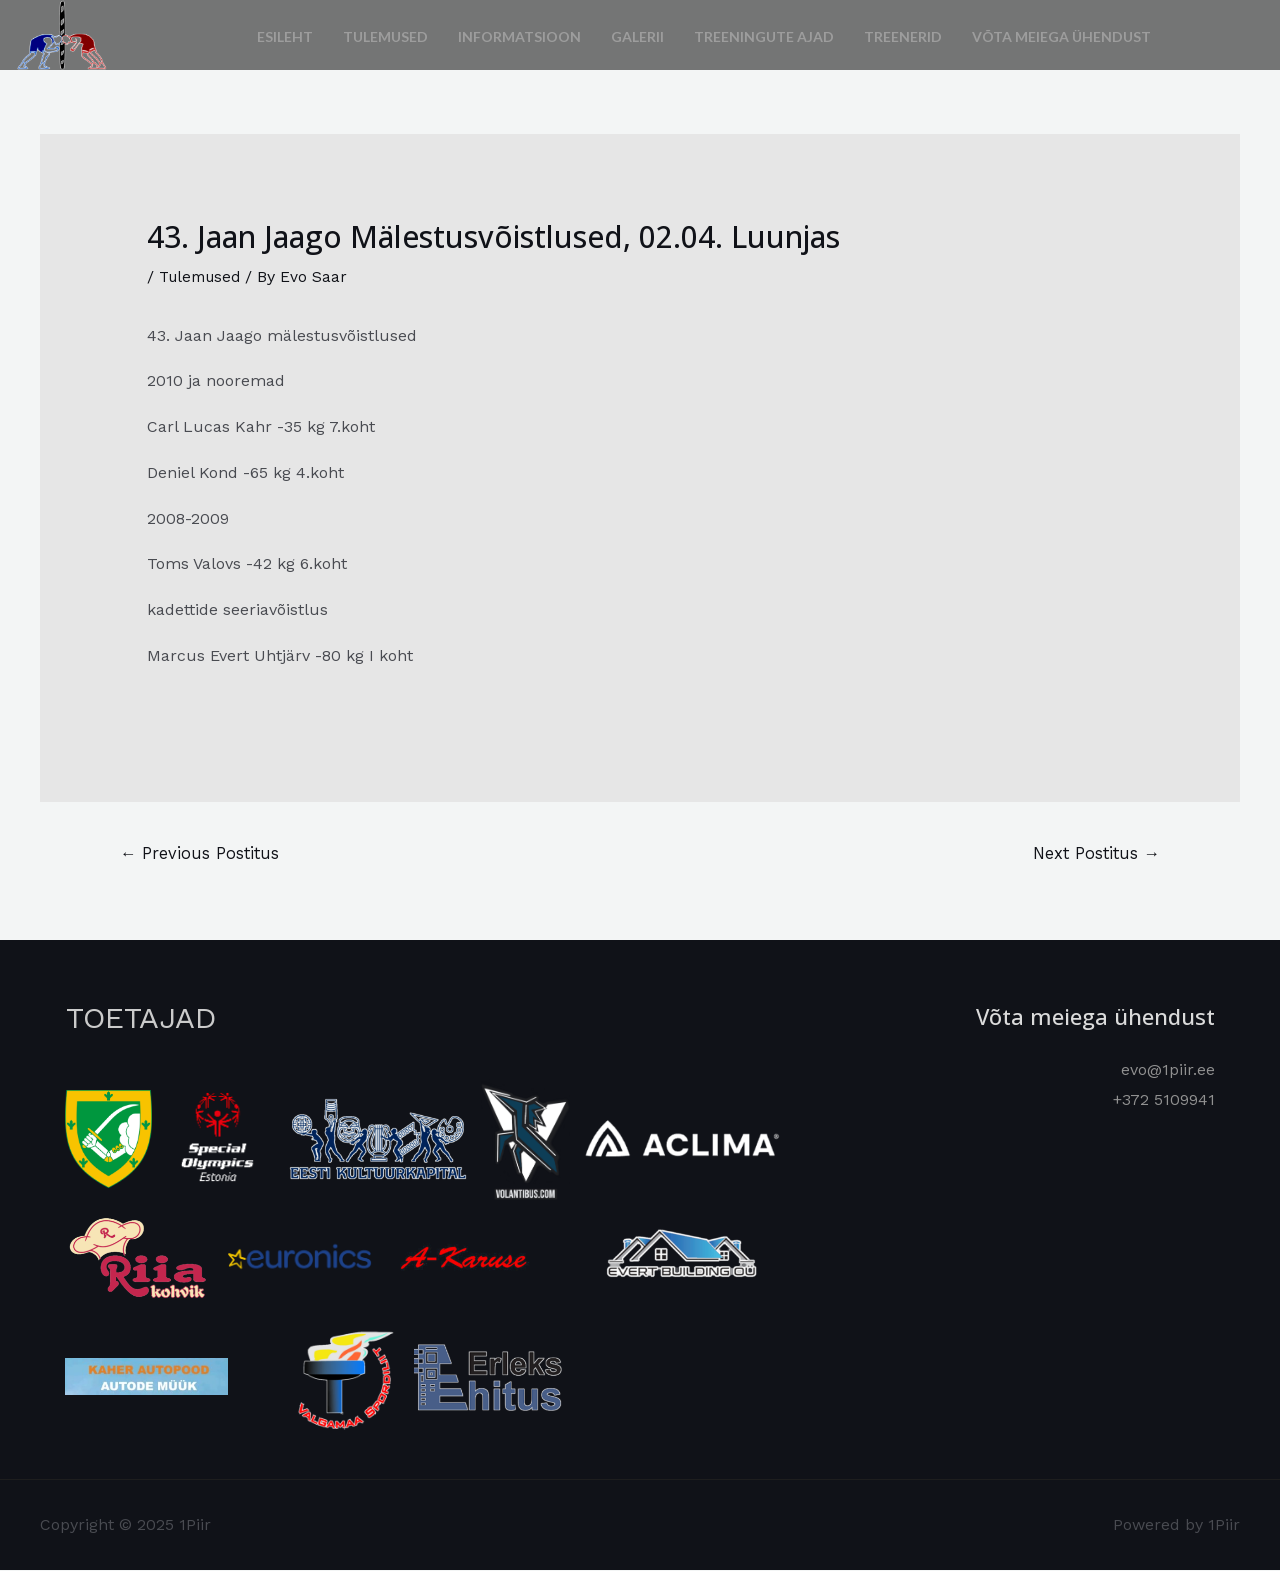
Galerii (637, 34)
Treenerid (903, 34)
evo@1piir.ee (1168, 1070)
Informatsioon (519, 34)
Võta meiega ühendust (1061, 34)
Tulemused (385, 34)
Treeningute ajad (764, 34)
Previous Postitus (202, 853)
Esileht (285, 34)
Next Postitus (1093, 853)
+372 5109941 (1164, 1100)
